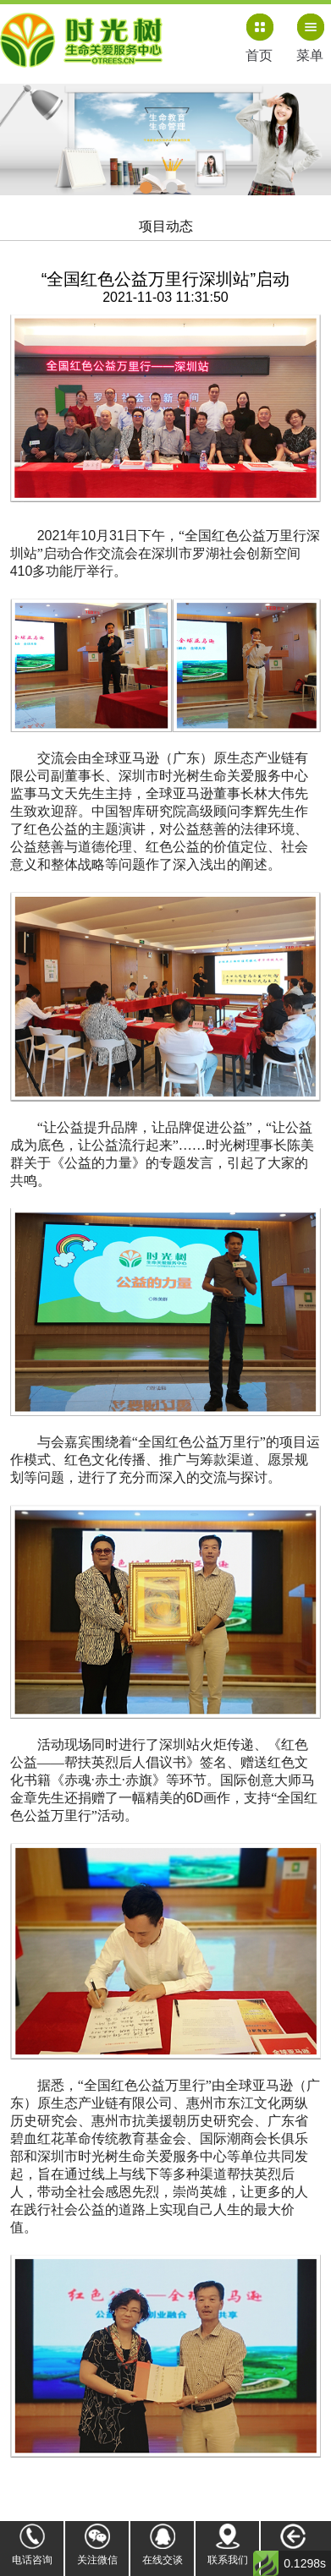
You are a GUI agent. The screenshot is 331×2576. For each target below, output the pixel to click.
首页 (259, 54)
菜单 (309, 54)
